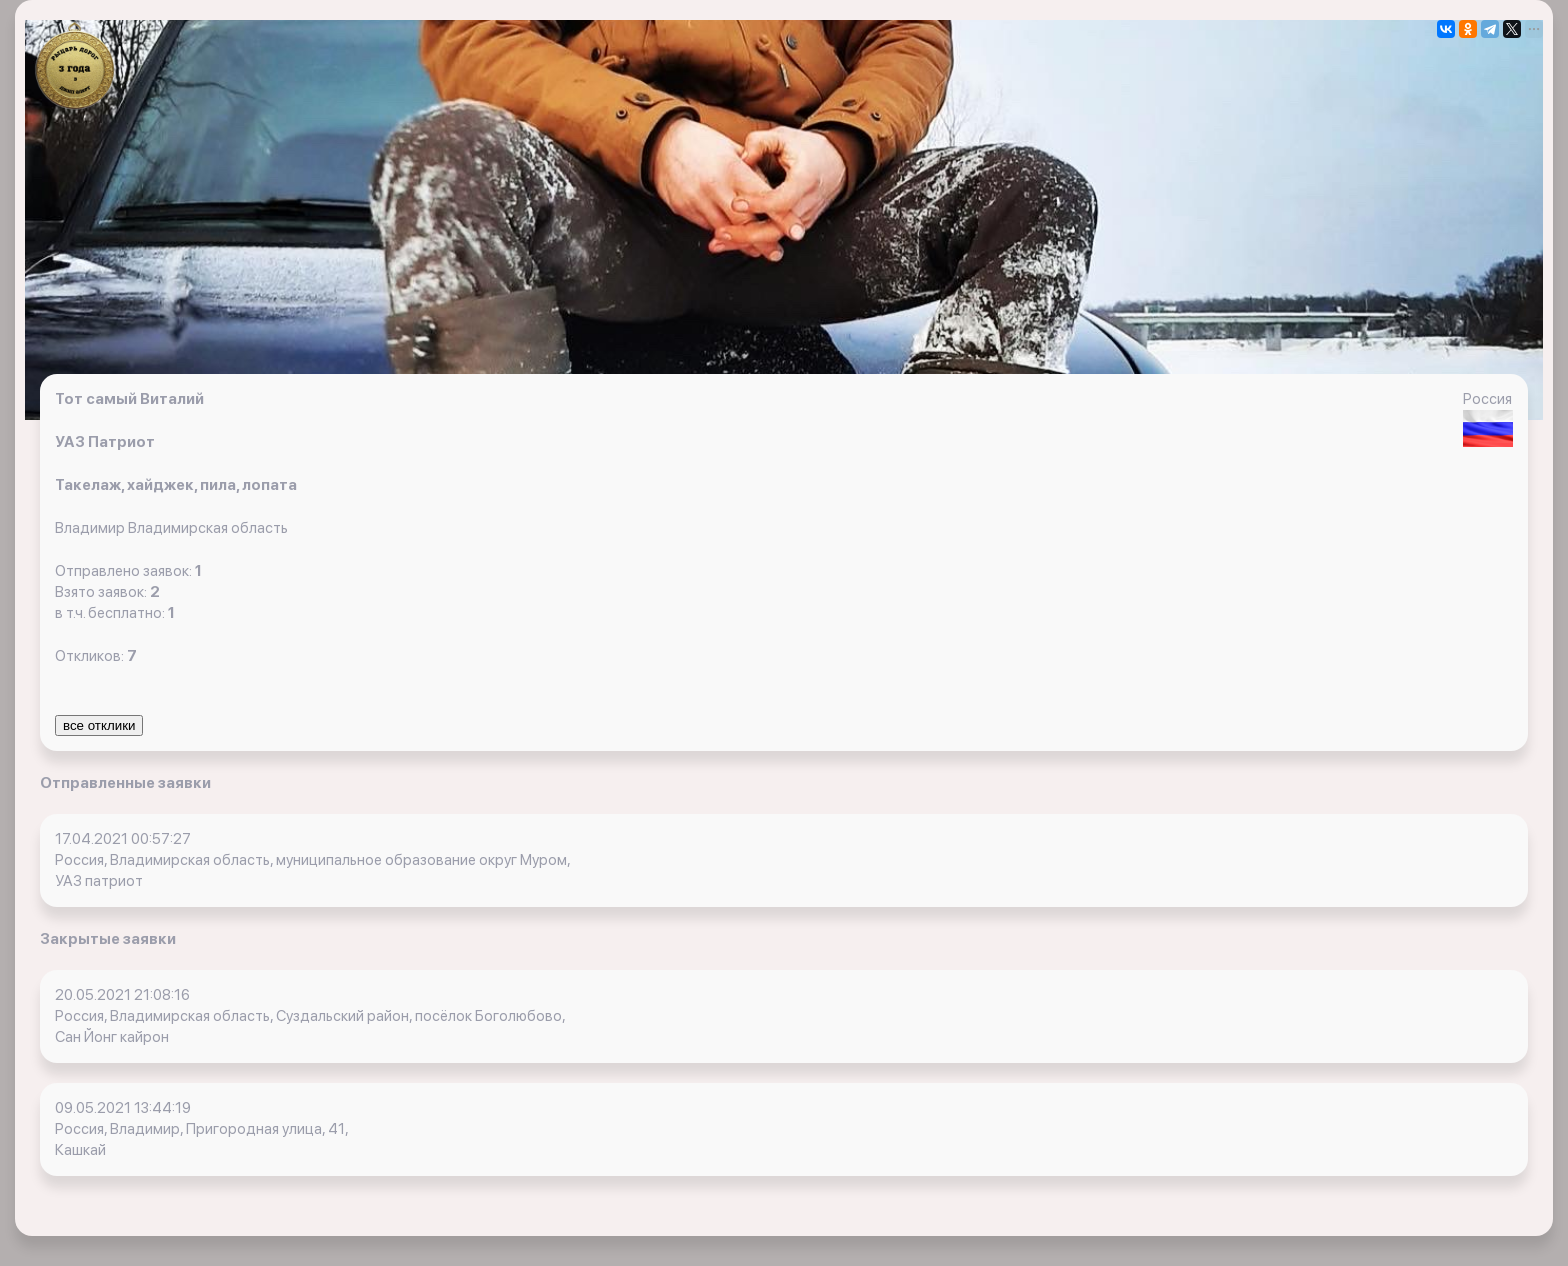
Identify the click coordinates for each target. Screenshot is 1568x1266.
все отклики (99, 725)
